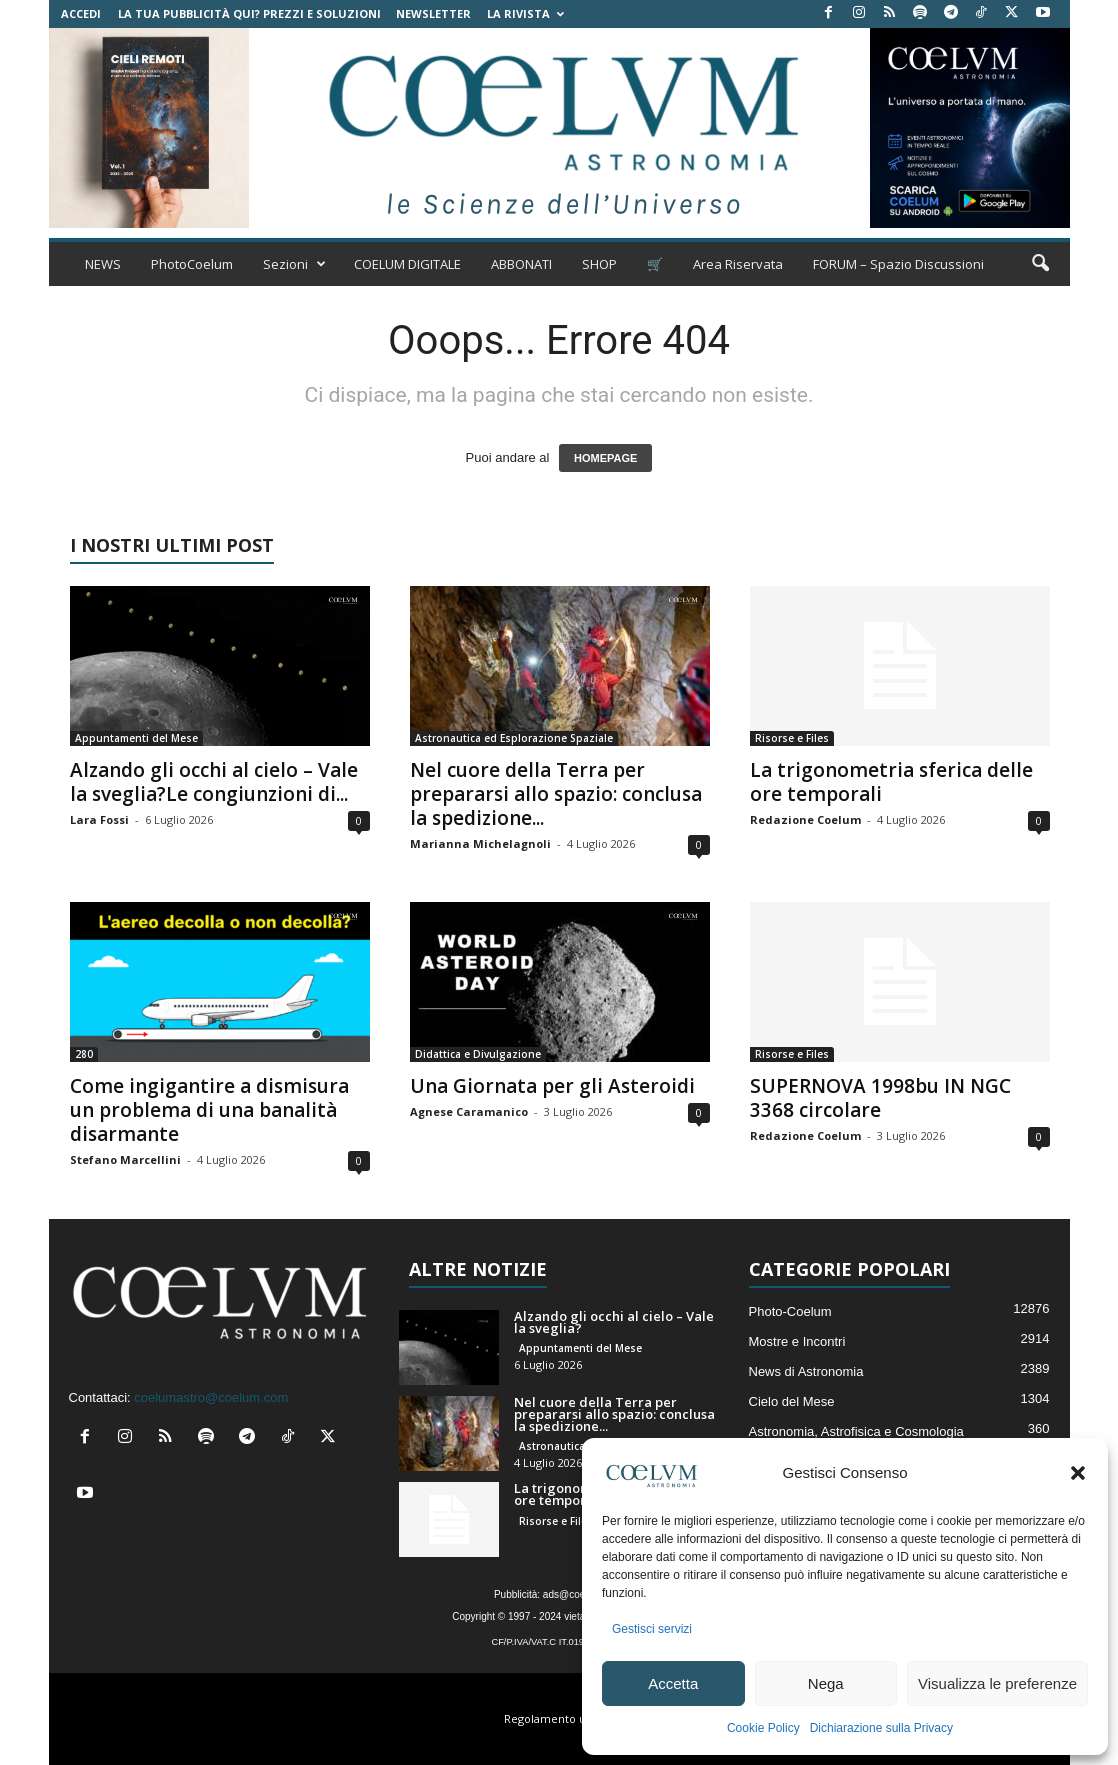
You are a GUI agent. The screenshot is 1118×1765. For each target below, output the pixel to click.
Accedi (81, 13)
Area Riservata (738, 264)
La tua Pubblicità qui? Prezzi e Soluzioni (249, 13)
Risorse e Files (792, 738)
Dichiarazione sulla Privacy (881, 1728)
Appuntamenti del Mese (136, 738)
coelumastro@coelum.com (211, 1397)
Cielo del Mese (792, 1401)
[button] (1078, 1473)
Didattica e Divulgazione (478, 1054)
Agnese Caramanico (469, 1111)
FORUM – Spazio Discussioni (898, 264)
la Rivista (525, 13)
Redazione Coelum (805, 819)
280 (84, 1054)
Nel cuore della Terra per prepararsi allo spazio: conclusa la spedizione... (556, 794)
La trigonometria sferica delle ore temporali (891, 782)
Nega (826, 1683)
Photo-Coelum (790, 1311)
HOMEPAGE (605, 458)
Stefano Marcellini (125, 1159)
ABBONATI (521, 264)
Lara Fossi (99, 819)
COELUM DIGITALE (407, 264)
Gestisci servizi (652, 1629)
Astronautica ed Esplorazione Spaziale (514, 738)
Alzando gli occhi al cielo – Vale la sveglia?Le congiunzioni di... (214, 782)
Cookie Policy (763, 1728)
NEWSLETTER (433, 13)
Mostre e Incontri (797, 1341)
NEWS (103, 264)
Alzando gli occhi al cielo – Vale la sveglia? (614, 1322)
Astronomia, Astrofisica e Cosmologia (856, 1431)
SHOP (599, 264)
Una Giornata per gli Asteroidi (552, 1086)
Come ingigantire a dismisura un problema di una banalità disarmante (209, 1110)
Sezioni (294, 264)
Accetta (673, 1683)
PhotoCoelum (192, 264)
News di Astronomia (806, 1371)
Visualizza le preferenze (997, 1683)
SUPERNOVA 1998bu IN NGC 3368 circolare (880, 1098)
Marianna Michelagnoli (480, 843)
